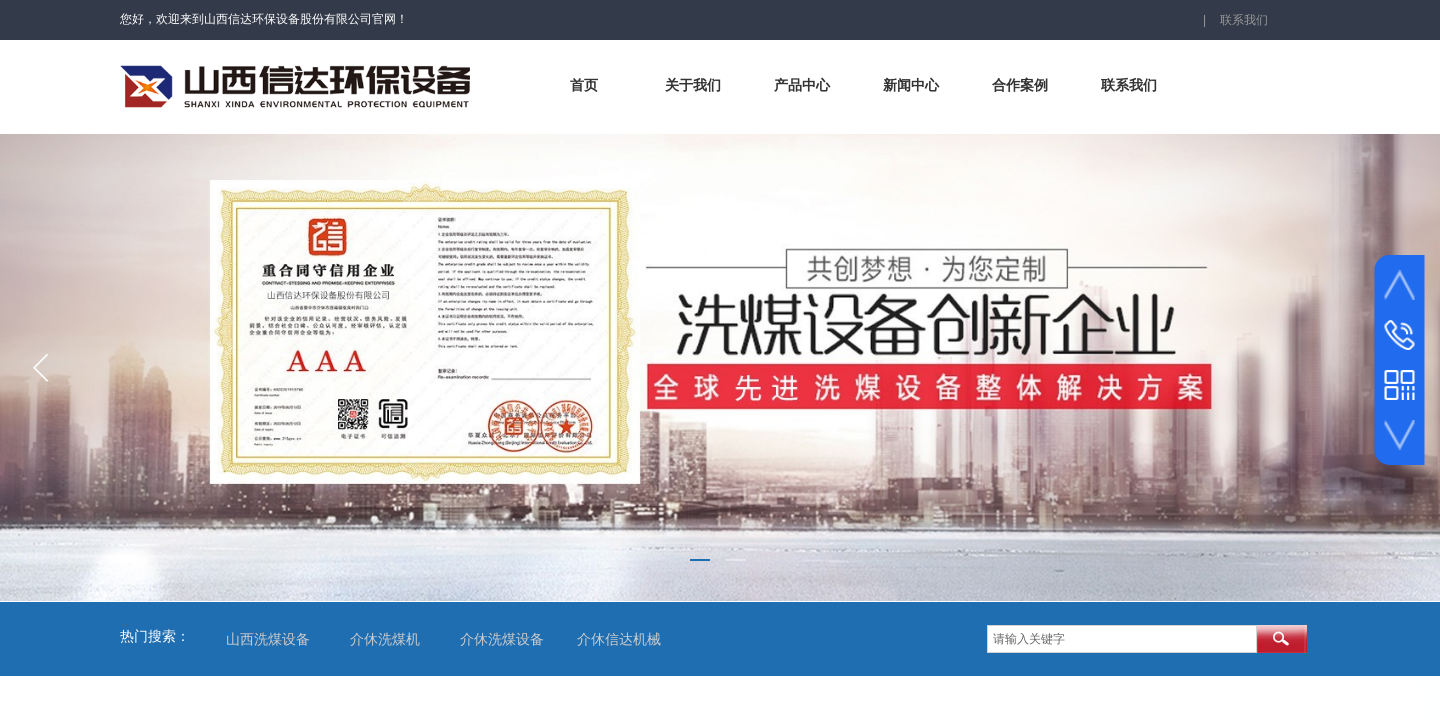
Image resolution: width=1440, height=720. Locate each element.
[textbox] (1122, 639)
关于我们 (693, 85)
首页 (584, 85)
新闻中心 (911, 85)
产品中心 (802, 85)
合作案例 (1020, 85)
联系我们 (1129, 85)
